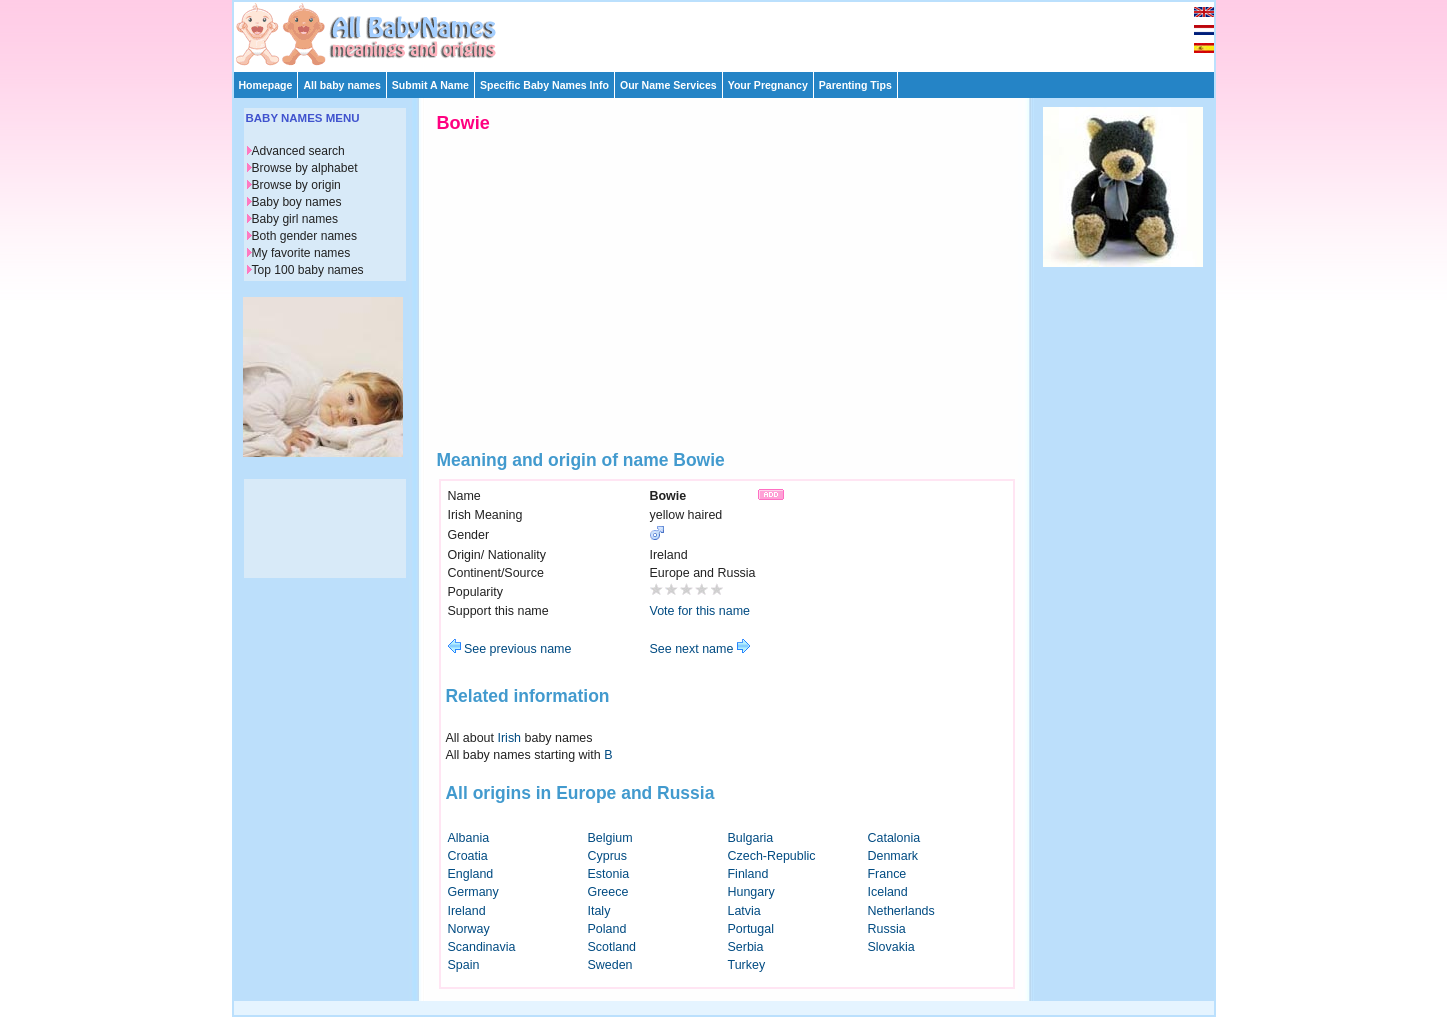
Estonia (609, 874)
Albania (469, 838)
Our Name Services (668, 85)
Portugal (751, 929)
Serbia (746, 947)
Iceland (888, 892)
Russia (887, 929)
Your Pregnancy (768, 85)
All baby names (341, 85)
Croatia (468, 856)
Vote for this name (700, 611)
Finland (748, 874)
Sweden (610, 965)
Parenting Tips (855, 85)
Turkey (747, 965)
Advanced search (298, 151)
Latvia (744, 911)
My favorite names (301, 253)
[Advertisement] (733, 32)
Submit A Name (430, 85)
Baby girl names (295, 219)
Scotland (612, 947)
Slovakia (891, 947)
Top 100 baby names (308, 270)
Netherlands (901, 911)
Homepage (266, 85)
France (887, 874)
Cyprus (608, 856)
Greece (608, 892)
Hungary (751, 892)
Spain (464, 965)
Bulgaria (751, 838)
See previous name (510, 649)
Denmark (893, 856)
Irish (510, 738)
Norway (469, 929)
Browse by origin (296, 185)
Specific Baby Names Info (544, 85)
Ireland (467, 911)
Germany (473, 892)
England (471, 874)
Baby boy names (297, 202)
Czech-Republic (772, 856)
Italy (599, 911)
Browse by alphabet (305, 168)
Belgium (610, 838)
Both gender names (304, 236)
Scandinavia (482, 947)
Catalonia (894, 838)
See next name (700, 649)
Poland (607, 929)
